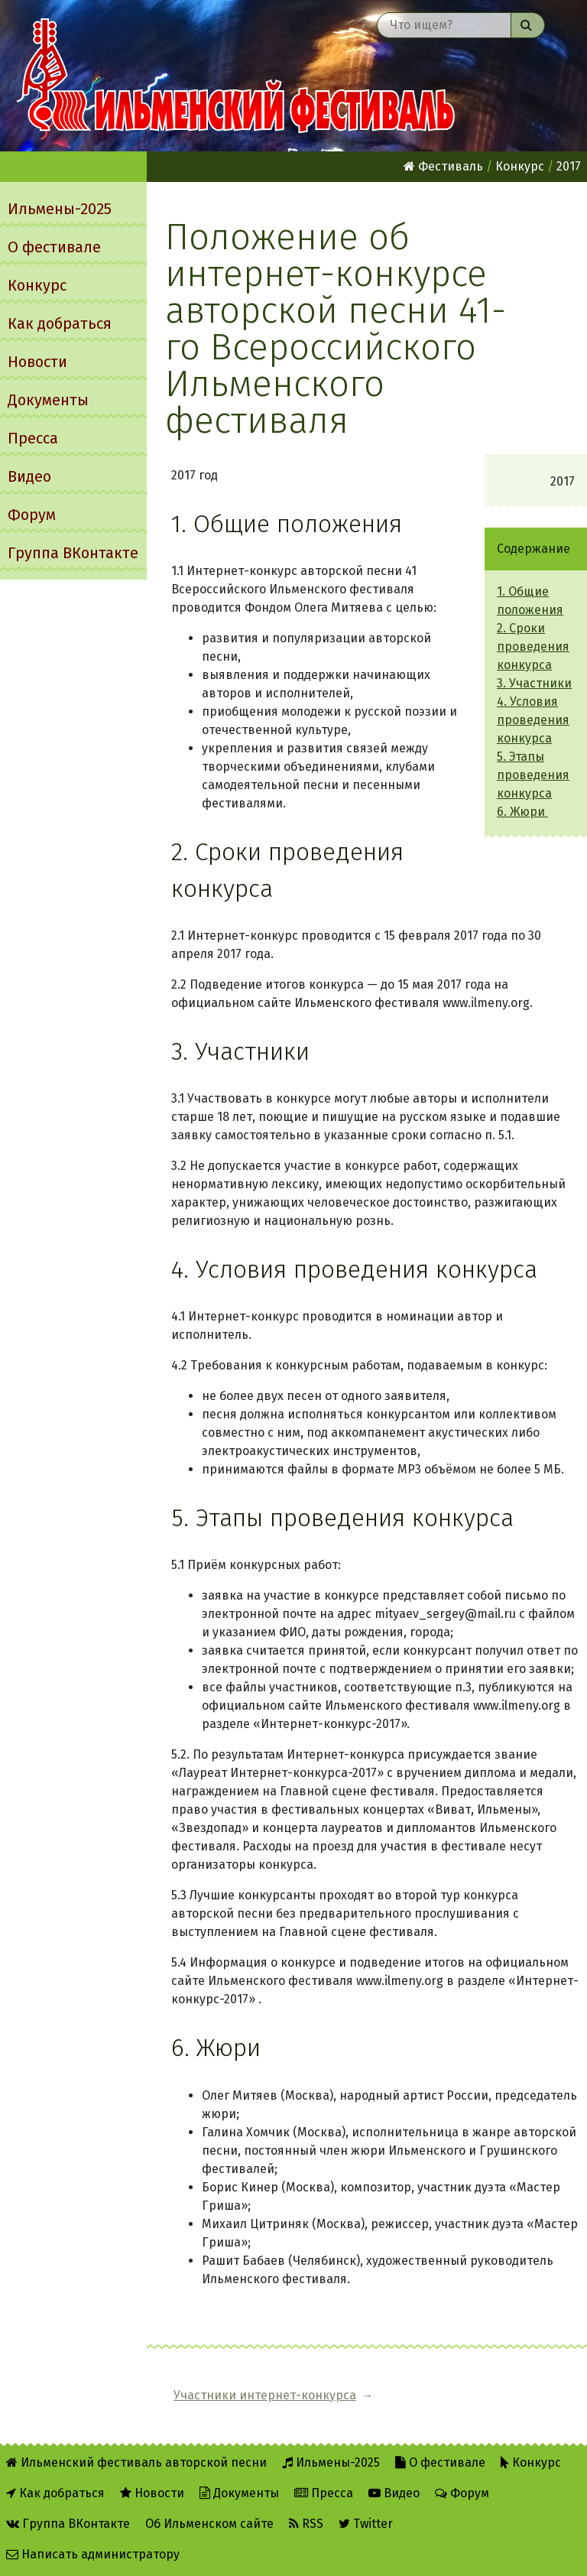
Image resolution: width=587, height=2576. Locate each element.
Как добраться (60, 323)
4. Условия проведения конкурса (533, 720)
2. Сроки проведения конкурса (533, 646)
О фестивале (54, 247)
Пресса (33, 438)
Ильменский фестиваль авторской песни (238, 75)
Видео (29, 476)
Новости (37, 361)
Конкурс (37, 285)
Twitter (366, 2523)
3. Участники (534, 683)
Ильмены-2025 (60, 209)
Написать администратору (93, 2554)
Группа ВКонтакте (73, 553)
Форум (32, 514)
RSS (306, 2523)
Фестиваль (443, 166)
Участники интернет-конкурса (265, 2395)
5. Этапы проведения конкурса (533, 775)
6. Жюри (522, 811)
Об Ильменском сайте (209, 2523)
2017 (568, 166)
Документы (48, 400)
